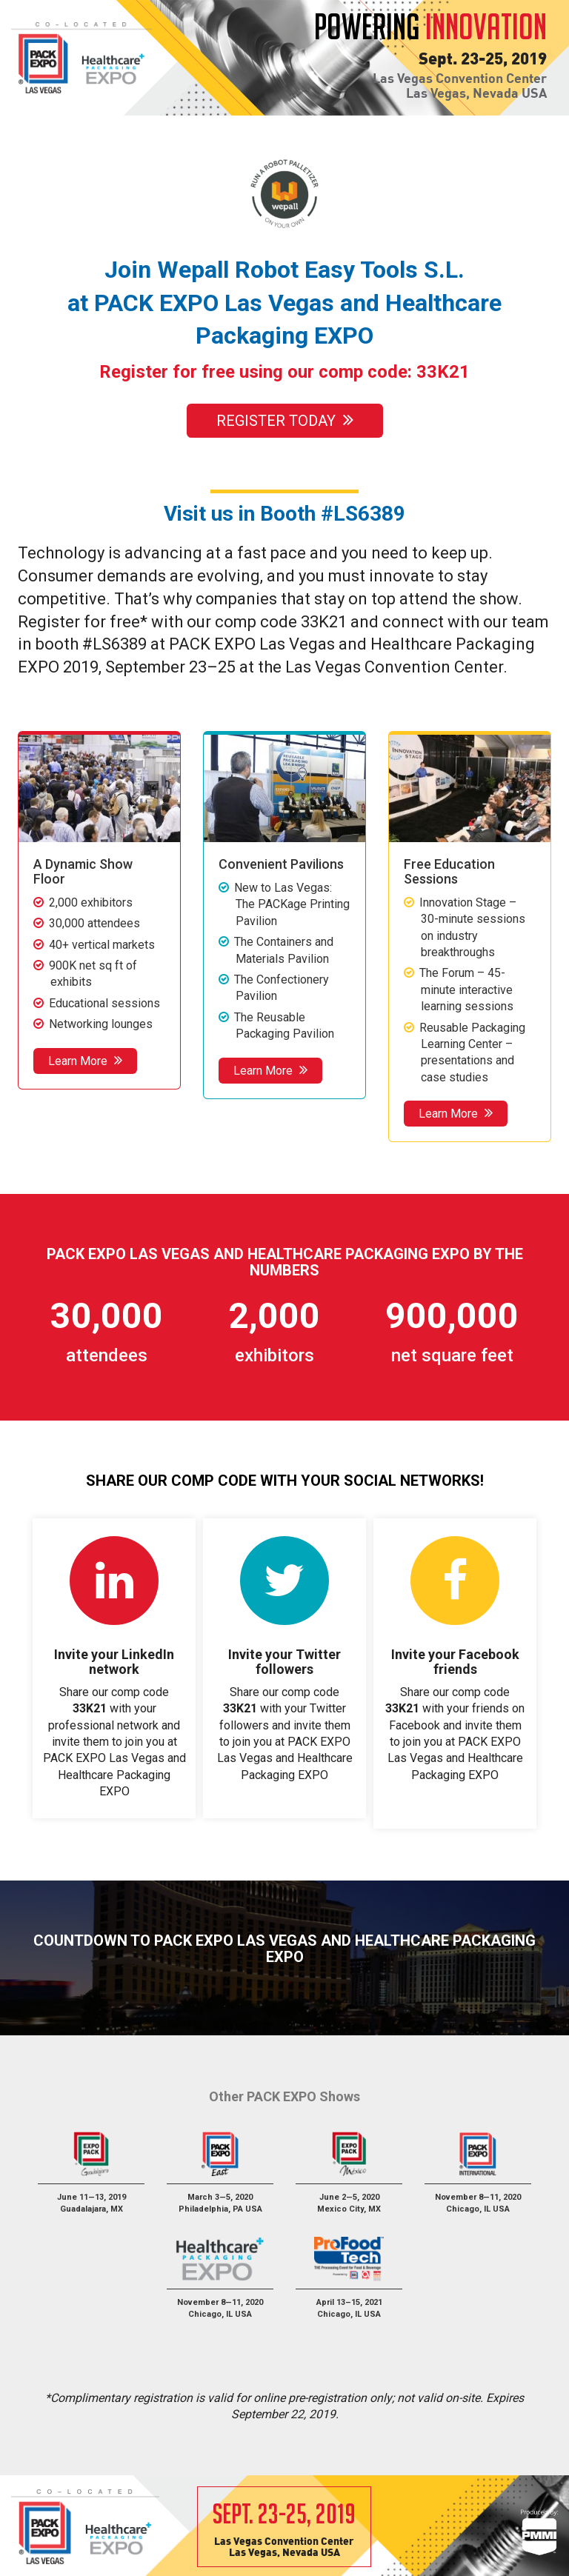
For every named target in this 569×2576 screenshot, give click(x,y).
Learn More (85, 1060)
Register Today (284, 420)
